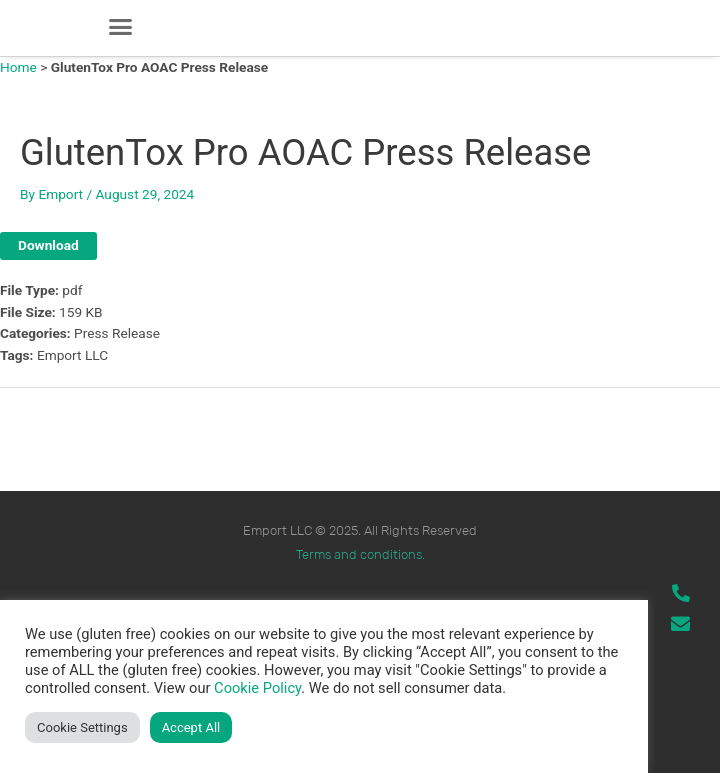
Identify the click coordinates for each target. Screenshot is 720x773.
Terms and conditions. (360, 554)
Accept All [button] (191, 727)
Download (48, 245)
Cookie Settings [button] (82, 727)
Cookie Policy (257, 688)
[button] (121, 27)
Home (18, 67)
